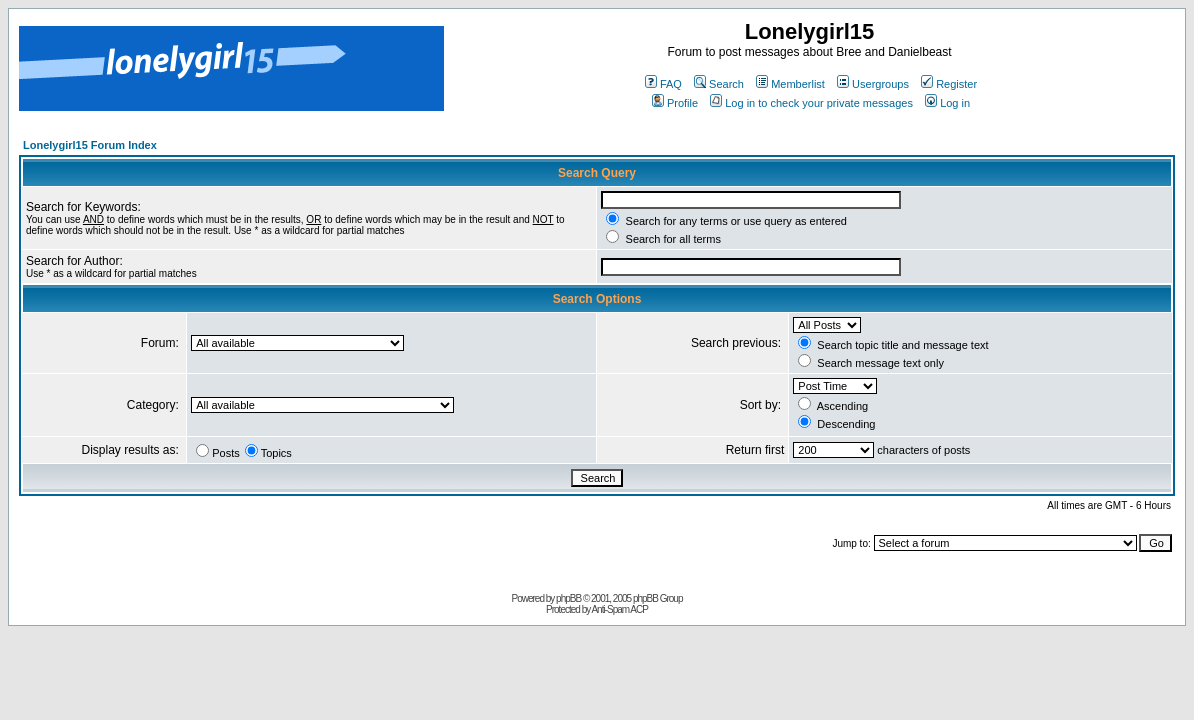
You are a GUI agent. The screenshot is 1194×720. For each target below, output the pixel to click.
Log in (947, 103)
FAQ (663, 84)
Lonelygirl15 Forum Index (90, 145)
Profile (675, 103)
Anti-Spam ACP (619, 609)
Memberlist (790, 84)
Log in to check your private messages (811, 103)
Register (949, 84)
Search (719, 84)
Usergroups (873, 84)
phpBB (568, 598)
